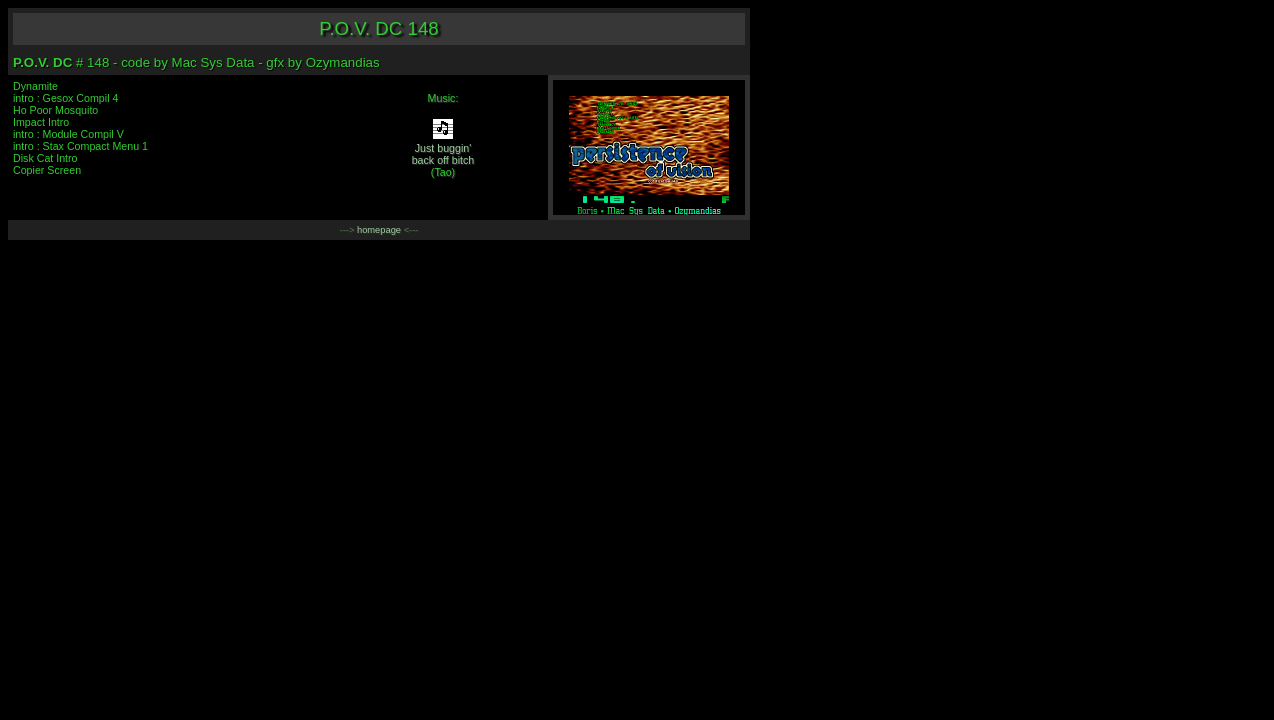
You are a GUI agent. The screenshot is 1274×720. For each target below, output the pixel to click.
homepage (379, 230)
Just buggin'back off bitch (443, 154)
